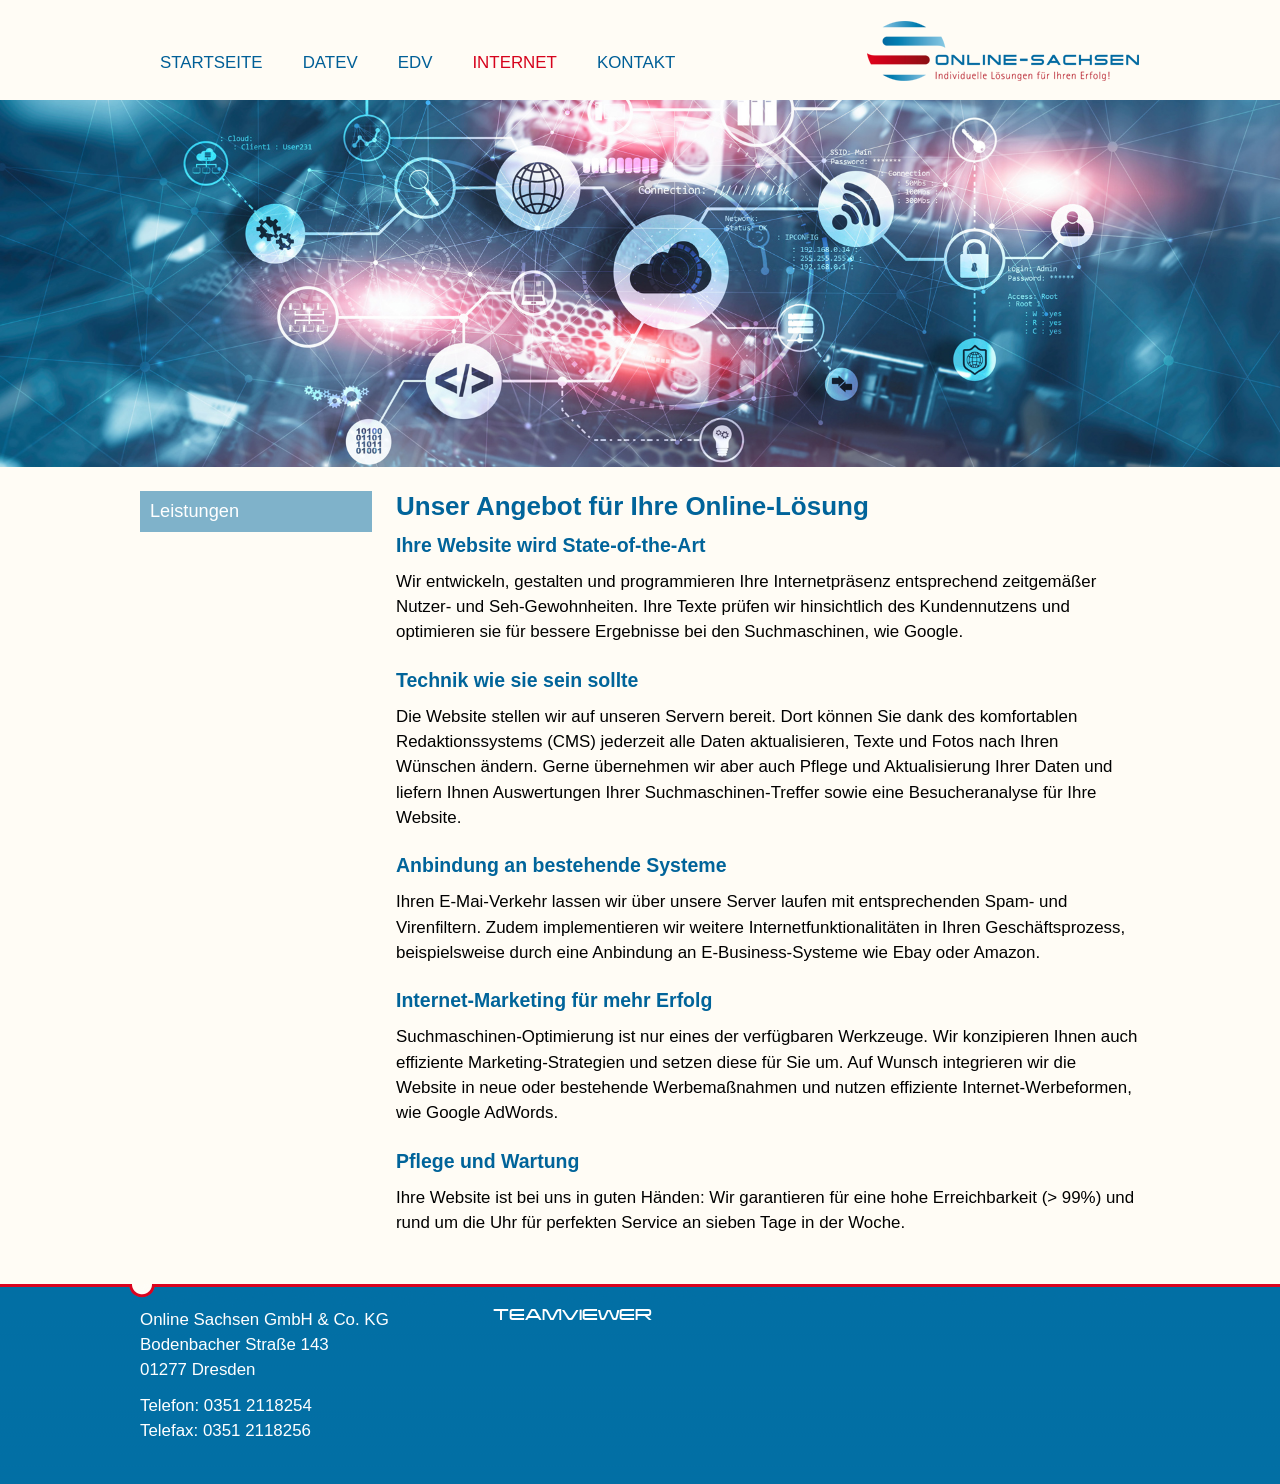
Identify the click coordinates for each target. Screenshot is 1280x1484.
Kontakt (636, 62)
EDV (415, 62)
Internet (514, 62)
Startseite (211, 62)
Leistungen (194, 511)
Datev (330, 62)
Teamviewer (572, 1315)
